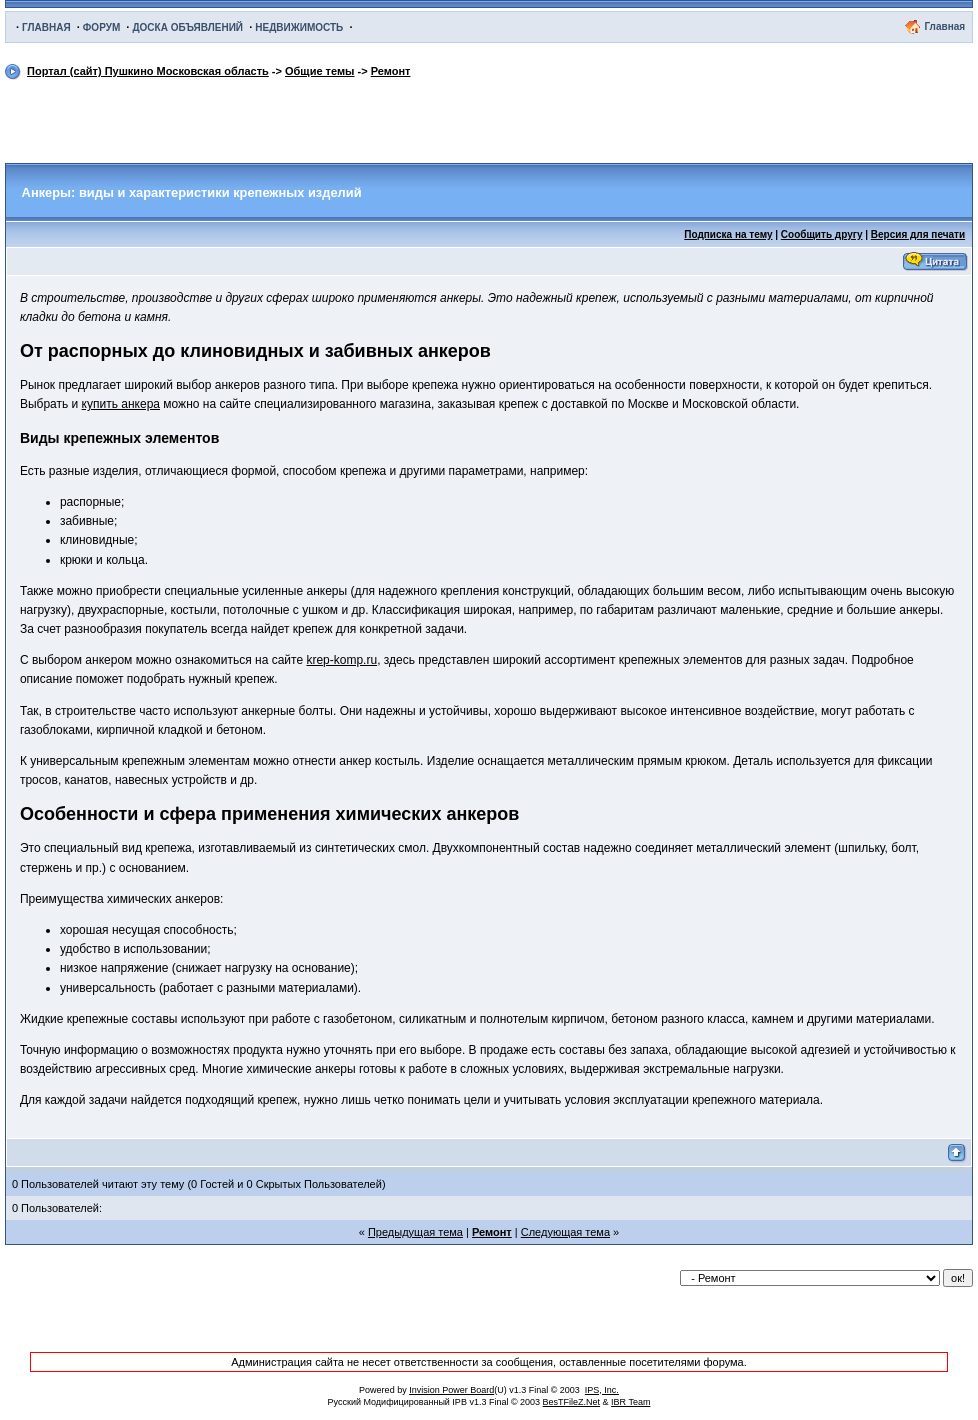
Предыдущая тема (415, 1232)
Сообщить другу (822, 234)
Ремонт (391, 71)
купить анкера (121, 404)
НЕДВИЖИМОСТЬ (299, 27)
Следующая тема (565, 1232)
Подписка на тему (728, 234)
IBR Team (630, 1402)
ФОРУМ (101, 27)
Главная (944, 26)
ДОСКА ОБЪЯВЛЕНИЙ (187, 27)
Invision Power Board (451, 1390)
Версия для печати (918, 234)
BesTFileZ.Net (572, 1402)
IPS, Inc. (602, 1390)
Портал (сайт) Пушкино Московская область (148, 71)
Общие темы (319, 71)
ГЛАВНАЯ (46, 27)
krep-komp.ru (341, 660)
